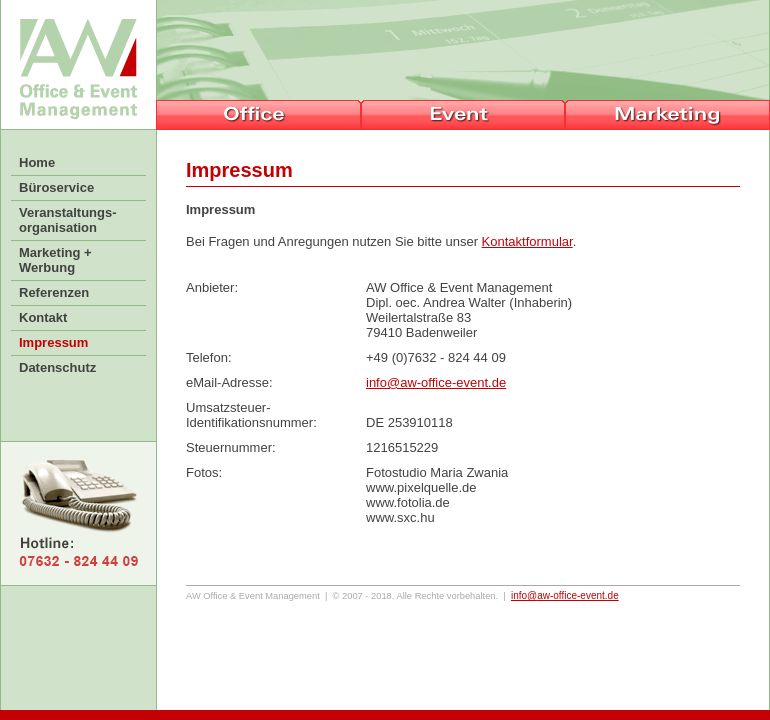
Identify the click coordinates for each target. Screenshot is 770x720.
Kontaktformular (527, 241)
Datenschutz (57, 367)
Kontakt (43, 317)
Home (37, 162)
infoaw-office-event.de (565, 595)
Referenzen (54, 292)
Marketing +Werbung (55, 260)
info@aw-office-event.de (436, 382)
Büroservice (56, 187)
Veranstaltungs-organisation (68, 220)
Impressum (53, 342)
